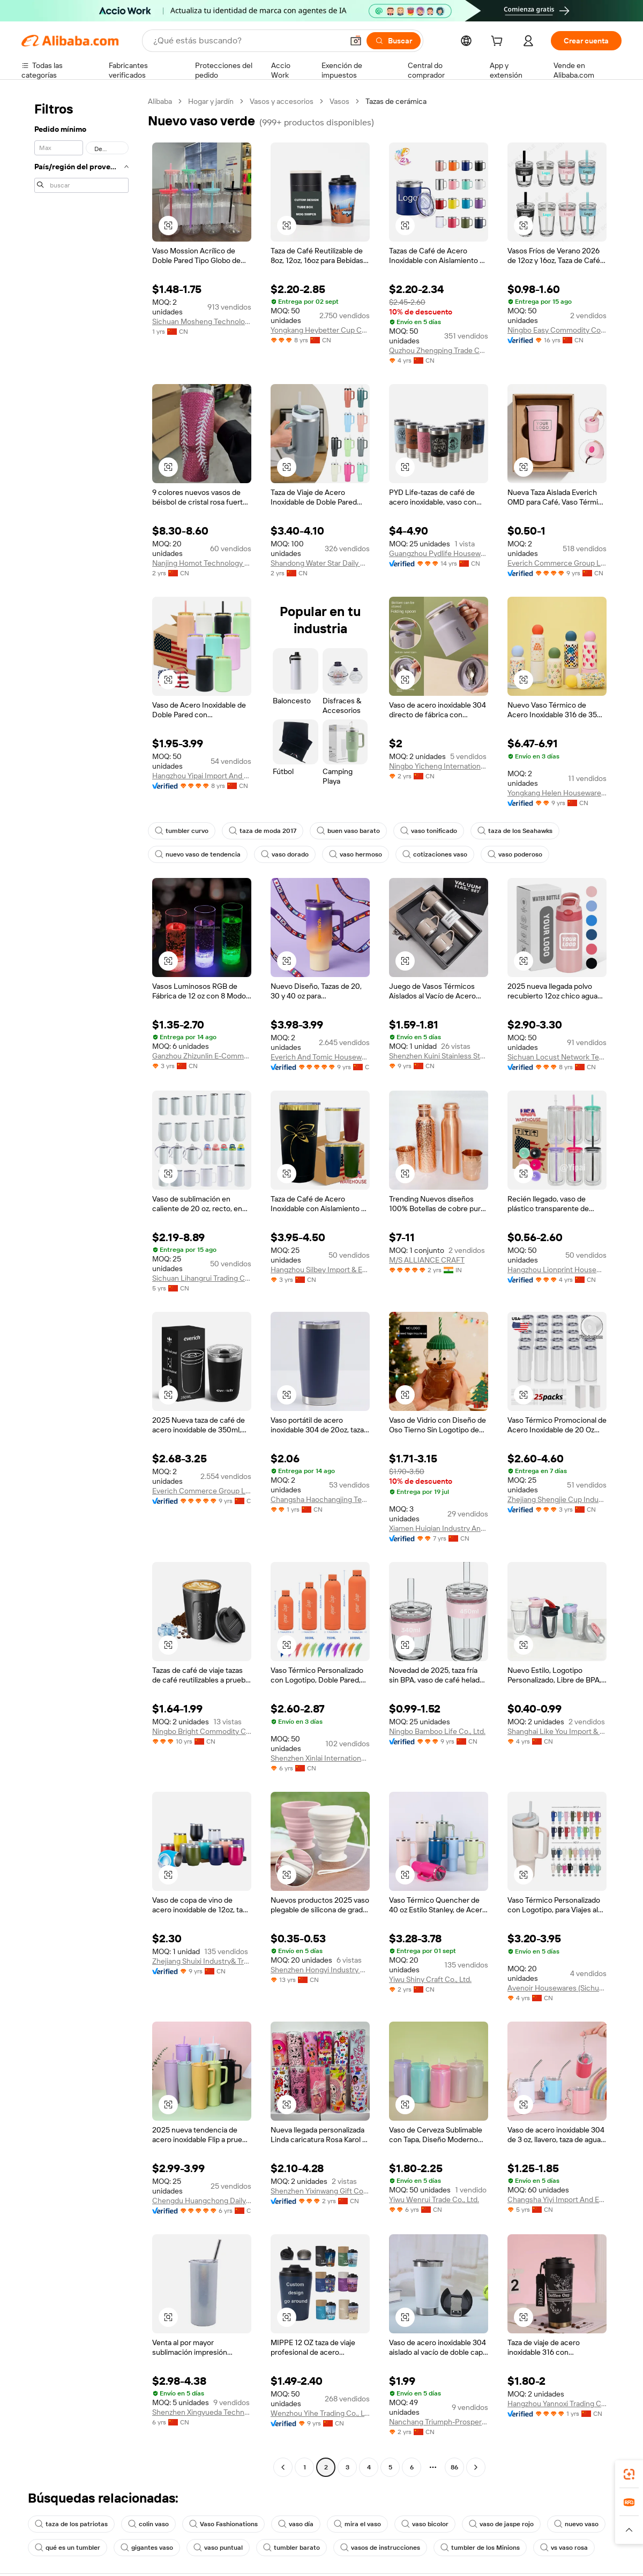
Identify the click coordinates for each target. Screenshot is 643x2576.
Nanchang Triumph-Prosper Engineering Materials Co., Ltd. (438, 2421)
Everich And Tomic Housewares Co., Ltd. (320, 1057)
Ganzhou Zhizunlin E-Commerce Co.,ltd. (201, 1056)
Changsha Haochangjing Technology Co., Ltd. (320, 1499)
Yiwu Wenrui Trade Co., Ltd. (434, 2199)
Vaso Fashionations (223, 2524)
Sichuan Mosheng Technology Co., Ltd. (201, 321)
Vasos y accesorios (281, 101)
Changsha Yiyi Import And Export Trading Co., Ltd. (557, 2199)
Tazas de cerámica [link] (396, 101)
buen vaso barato (348, 831)
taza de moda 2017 (262, 831)
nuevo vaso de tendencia (198, 854)
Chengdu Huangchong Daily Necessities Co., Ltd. (201, 2200)
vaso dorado (285, 854)
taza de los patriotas (71, 2524)
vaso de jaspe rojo (501, 2524)
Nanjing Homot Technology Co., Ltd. (201, 563)
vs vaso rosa (564, 2547)
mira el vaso (357, 2524)
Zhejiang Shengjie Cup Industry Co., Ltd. (557, 1499)
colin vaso (148, 2524)
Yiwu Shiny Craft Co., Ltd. (430, 1979)
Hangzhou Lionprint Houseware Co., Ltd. (557, 1269)
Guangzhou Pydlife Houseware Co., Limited (438, 553)
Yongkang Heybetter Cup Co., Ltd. (320, 330)
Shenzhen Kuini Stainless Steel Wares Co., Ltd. (438, 1056)
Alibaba (160, 101)
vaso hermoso (355, 854)
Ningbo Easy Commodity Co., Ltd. (557, 330)
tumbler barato (291, 2547)
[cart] (499, 42)
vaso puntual (218, 2547)
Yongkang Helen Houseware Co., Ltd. (557, 792)
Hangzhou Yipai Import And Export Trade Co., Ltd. (201, 775)
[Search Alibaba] (247, 41)
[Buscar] (394, 40)
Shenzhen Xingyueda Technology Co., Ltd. (201, 2412)
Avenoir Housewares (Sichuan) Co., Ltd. (557, 1988)
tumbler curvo (181, 831)
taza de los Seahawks (514, 831)
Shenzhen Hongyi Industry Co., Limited (320, 1969)
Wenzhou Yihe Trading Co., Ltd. (320, 2413)
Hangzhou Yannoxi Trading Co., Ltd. (557, 2403)
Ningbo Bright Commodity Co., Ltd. (201, 1731)
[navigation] (81, 1285)
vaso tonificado (428, 831)
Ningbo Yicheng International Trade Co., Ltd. (438, 766)
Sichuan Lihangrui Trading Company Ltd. (201, 1278)
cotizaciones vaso (434, 854)
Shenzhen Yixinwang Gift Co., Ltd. (320, 2191)
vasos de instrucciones (380, 2547)
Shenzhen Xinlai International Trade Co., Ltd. (320, 1758)
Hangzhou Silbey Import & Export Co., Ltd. (320, 1269)
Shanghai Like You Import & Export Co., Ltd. (557, 1731)
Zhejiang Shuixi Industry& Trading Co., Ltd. (201, 1961)
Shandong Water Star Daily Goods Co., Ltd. (320, 563)
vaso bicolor (424, 2524)
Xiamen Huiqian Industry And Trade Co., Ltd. (438, 1528)
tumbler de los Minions (480, 2547)
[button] (355, 40)
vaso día (295, 2524)
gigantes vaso (147, 2547)
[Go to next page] (475, 2467)
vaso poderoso (515, 854)
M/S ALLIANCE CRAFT (427, 1260)
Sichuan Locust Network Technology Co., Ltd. (557, 1057)
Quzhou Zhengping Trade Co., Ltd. (438, 350)
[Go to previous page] (283, 2467)
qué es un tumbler (67, 2547)
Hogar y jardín (211, 101)
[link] (629, 2474)
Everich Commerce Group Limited (557, 563)
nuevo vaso (576, 2524)
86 (454, 2467)
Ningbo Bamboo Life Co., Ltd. (437, 1731)
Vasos (339, 101)
